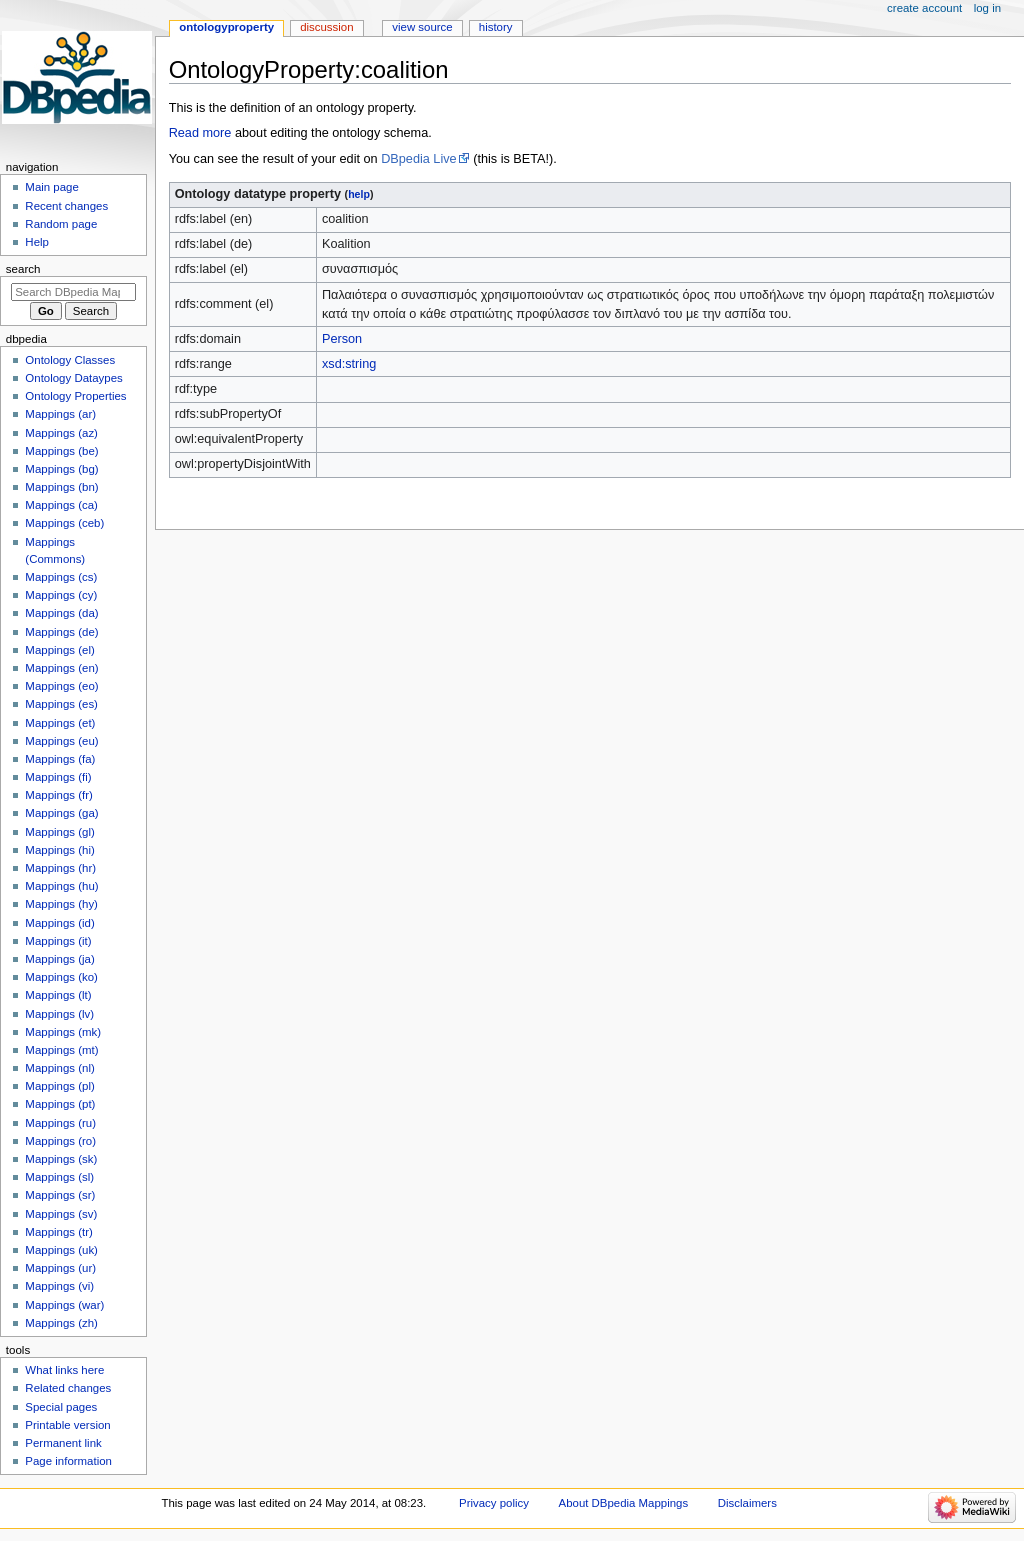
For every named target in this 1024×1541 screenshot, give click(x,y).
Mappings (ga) (61, 813)
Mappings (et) (60, 723)
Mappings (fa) (60, 759)
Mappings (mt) (61, 1050)
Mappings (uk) (61, 1250)
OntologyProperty (226, 27)
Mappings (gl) (59, 832)
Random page (61, 224)
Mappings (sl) (59, 1177)
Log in (987, 8)
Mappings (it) (58, 941)
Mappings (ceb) (64, 523)
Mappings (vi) (59, 1286)
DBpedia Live (418, 159)
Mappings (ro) (60, 1141)
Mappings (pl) (59, 1086)
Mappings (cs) (61, 577)
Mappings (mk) (63, 1032)
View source (422, 27)
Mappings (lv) (59, 1014)
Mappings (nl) (59, 1068)
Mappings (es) (61, 704)
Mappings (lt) (58, 995)
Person (342, 339)
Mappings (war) (64, 1305)
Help (37, 242)
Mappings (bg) (61, 469)
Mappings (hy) (61, 904)
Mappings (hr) (60, 868)
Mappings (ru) (60, 1123)
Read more (200, 133)
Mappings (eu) (61, 741)
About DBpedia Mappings (624, 1503)
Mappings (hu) (61, 886)
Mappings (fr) (58, 795)
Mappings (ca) (61, 505)
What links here (64, 1370)
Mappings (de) (61, 632)
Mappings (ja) (59, 959)
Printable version (67, 1425)
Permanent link (63, 1443)
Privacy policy (494, 1503)
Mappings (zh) (61, 1323)
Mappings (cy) (61, 595)
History (496, 27)
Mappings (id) (59, 923)
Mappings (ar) (60, 414)
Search (23, 269)
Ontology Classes (70, 360)
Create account (924, 8)
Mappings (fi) (58, 777)
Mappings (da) (61, 613)
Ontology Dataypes (73, 378)
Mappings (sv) (61, 1214)
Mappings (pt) (60, 1104)
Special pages (61, 1407)
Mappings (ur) (60, 1268)
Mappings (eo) (61, 686)
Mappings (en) (61, 668)
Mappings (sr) (60, 1195)
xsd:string (349, 364)
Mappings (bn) (61, 487)
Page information (68, 1461)
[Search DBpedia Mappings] (73, 292)
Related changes (68, 1388)
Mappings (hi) (59, 850)
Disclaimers (747, 1503)
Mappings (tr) (58, 1232)
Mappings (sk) (61, 1159)
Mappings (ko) (61, 977)
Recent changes (66, 206)
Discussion (326, 27)
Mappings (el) (59, 650)
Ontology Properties (75, 396)
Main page (52, 187)
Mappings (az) (61, 433)
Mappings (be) (61, 451)
